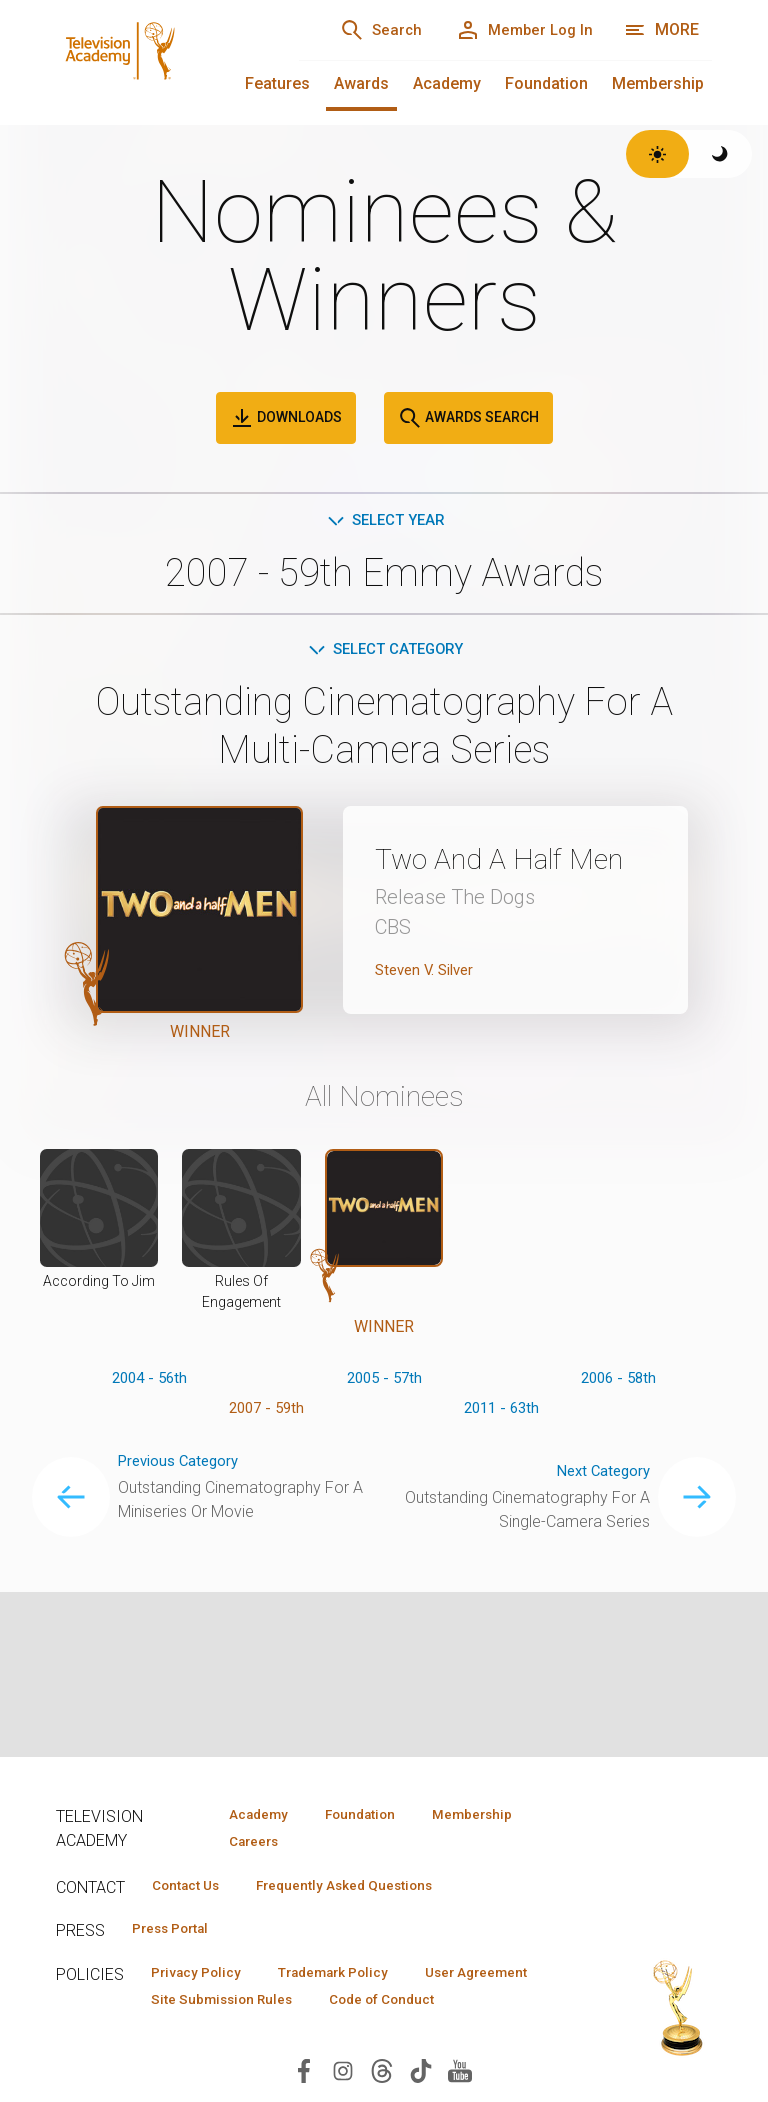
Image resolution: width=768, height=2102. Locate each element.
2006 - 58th (618, 1407)
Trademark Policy (354, 1979)
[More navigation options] (661, 30)
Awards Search (468, 418)
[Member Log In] (517, 30)
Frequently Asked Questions (366, 1889)
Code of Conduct (211, 2037)
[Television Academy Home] (157, 60)
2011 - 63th (501, 1439)
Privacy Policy (202, 1979)
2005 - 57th (384, 1407)
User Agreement (209, 2008)
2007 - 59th (266, 1439)
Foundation (546, 83)
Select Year (384, 521)
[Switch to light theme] (657, 154)
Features (277, 83)
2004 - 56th (149, 1407)
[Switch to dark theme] (720, 154)
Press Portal (178, 1934)
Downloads (286, 418)
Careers (247, 1844)
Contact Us (192, 1889)
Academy (447, 83)
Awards (361, 83)
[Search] (360, 30)
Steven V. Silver (429, 1013)
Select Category (384, 652)
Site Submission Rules (383, 2008)
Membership (658, 83)
